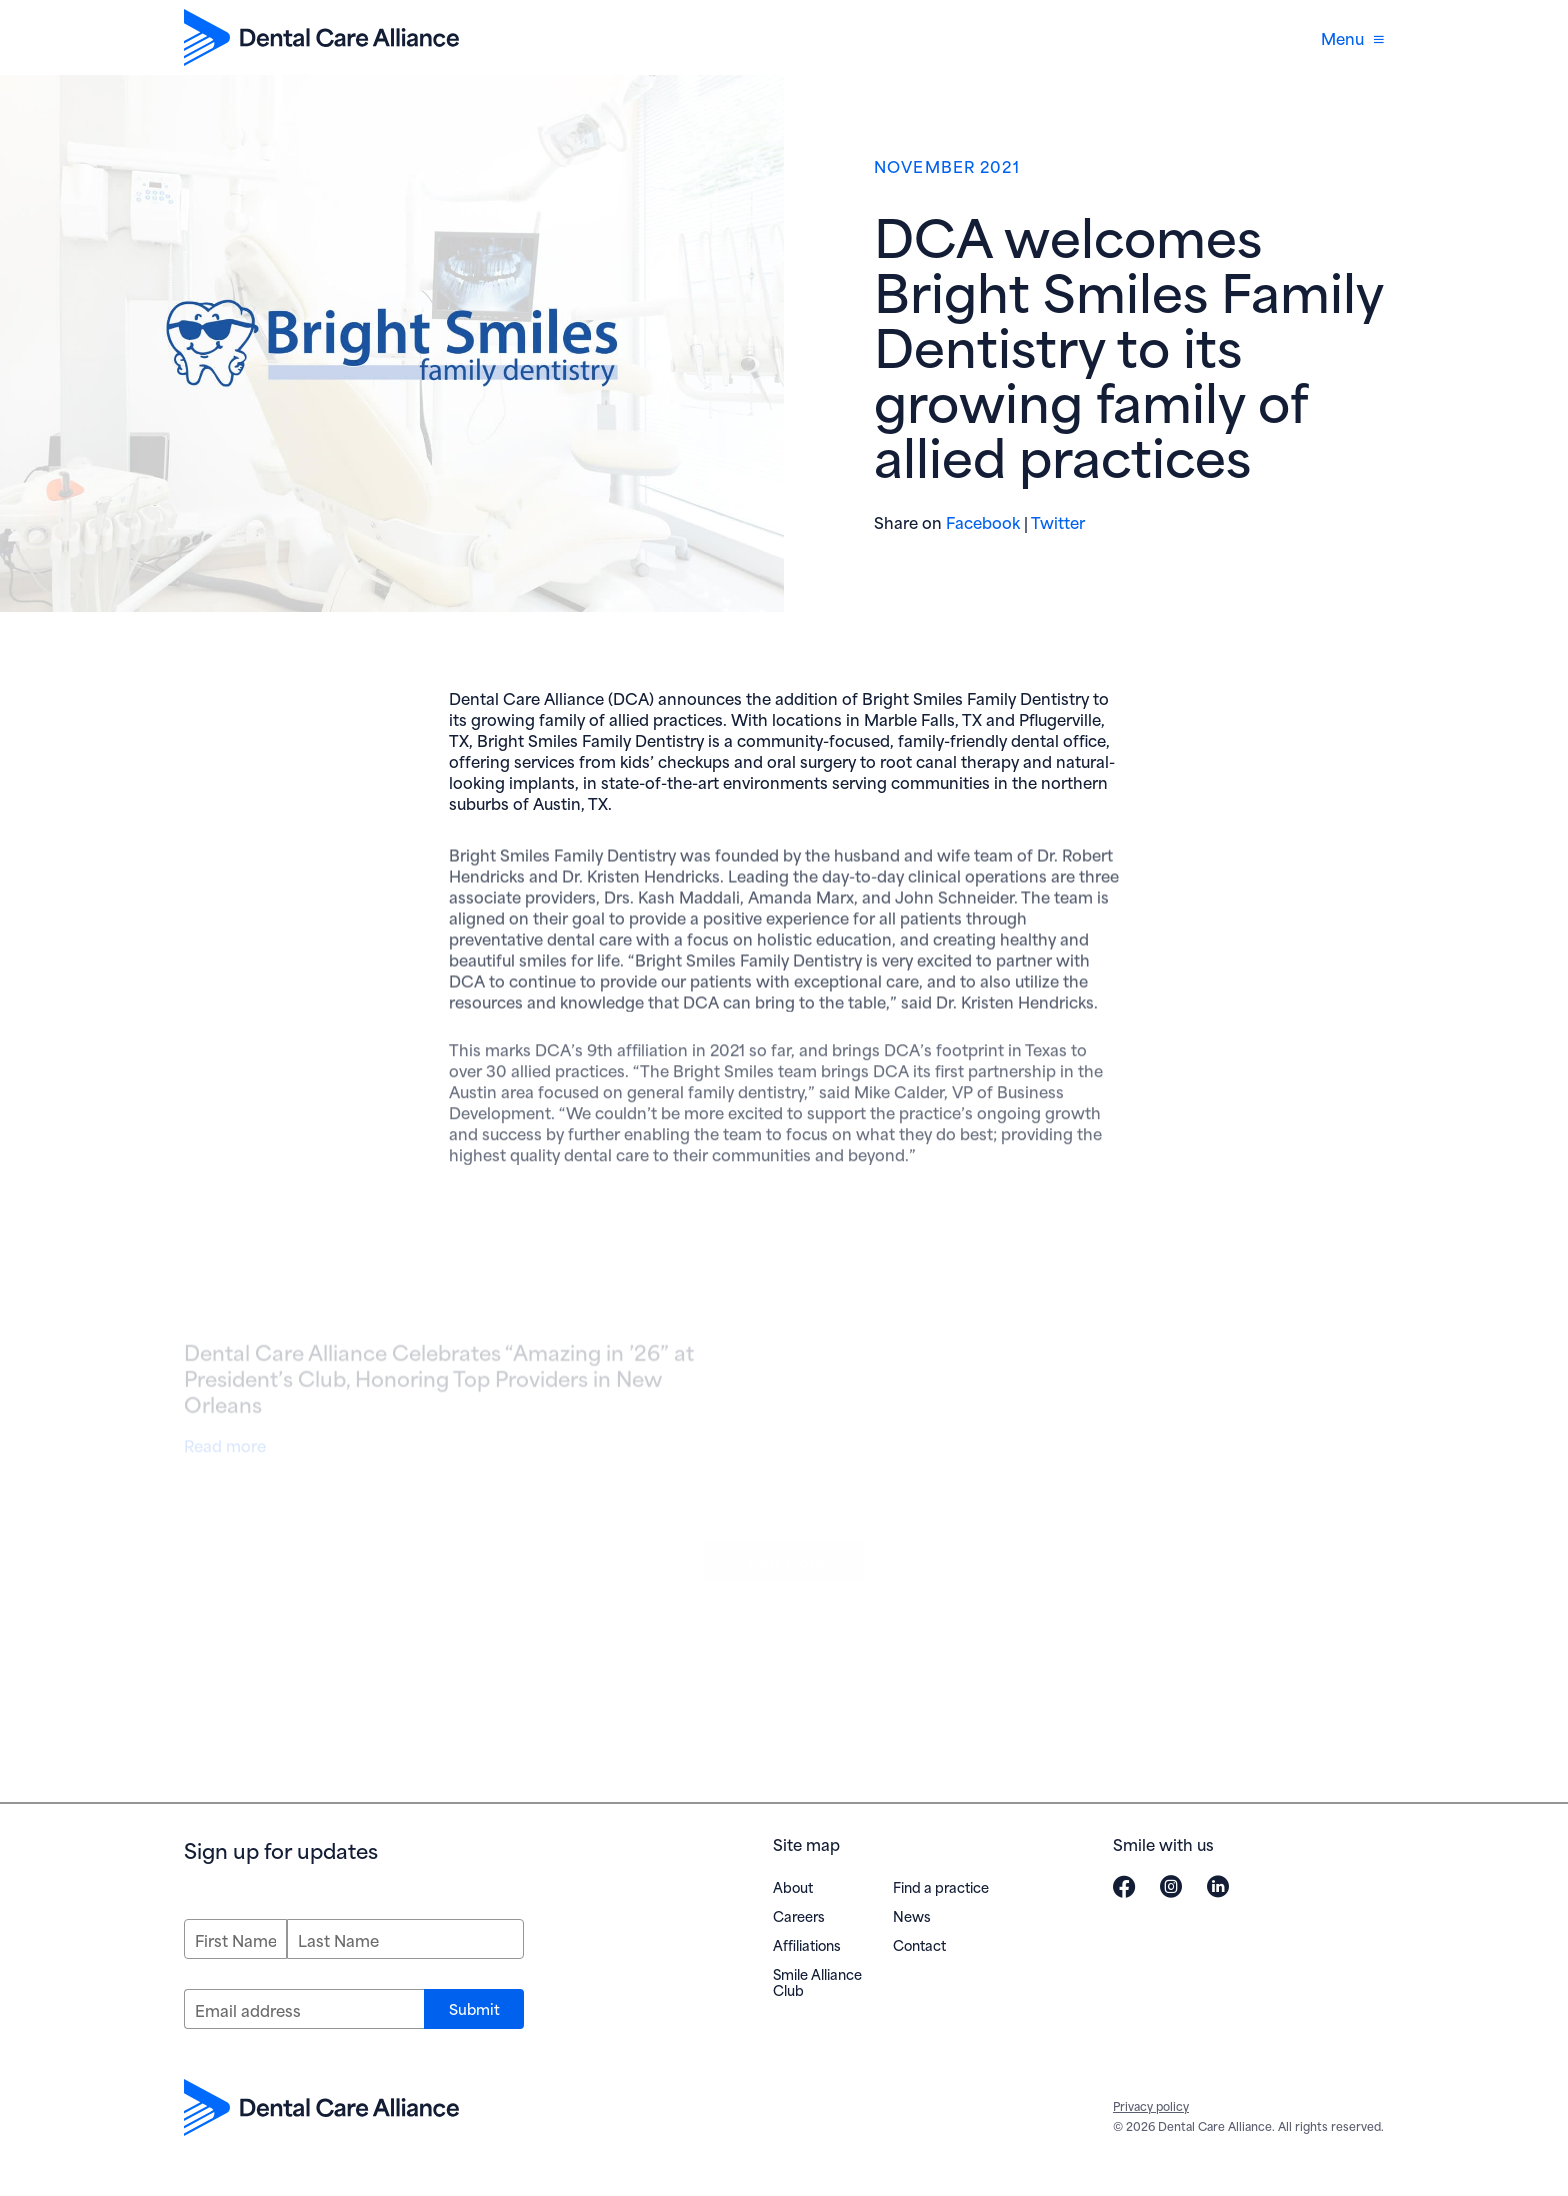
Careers (799, 1915)
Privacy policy (1151, 2105)
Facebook (983, 521)
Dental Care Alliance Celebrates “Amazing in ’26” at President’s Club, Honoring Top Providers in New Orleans (439, 1387)
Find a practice (941, 1886)
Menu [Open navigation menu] (1352, 37)
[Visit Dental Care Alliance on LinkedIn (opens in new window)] (1218, 1886)
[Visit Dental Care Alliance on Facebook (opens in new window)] (1124, 1886)
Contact (919, 1944)
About (793, 1886)
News (912, 1915)
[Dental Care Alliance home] (321, 37)
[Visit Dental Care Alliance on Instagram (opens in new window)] (1171, 1886)
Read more (229, 1449)
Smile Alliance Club (817, 1981)
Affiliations (807, 1944)
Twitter (1058, 521)
